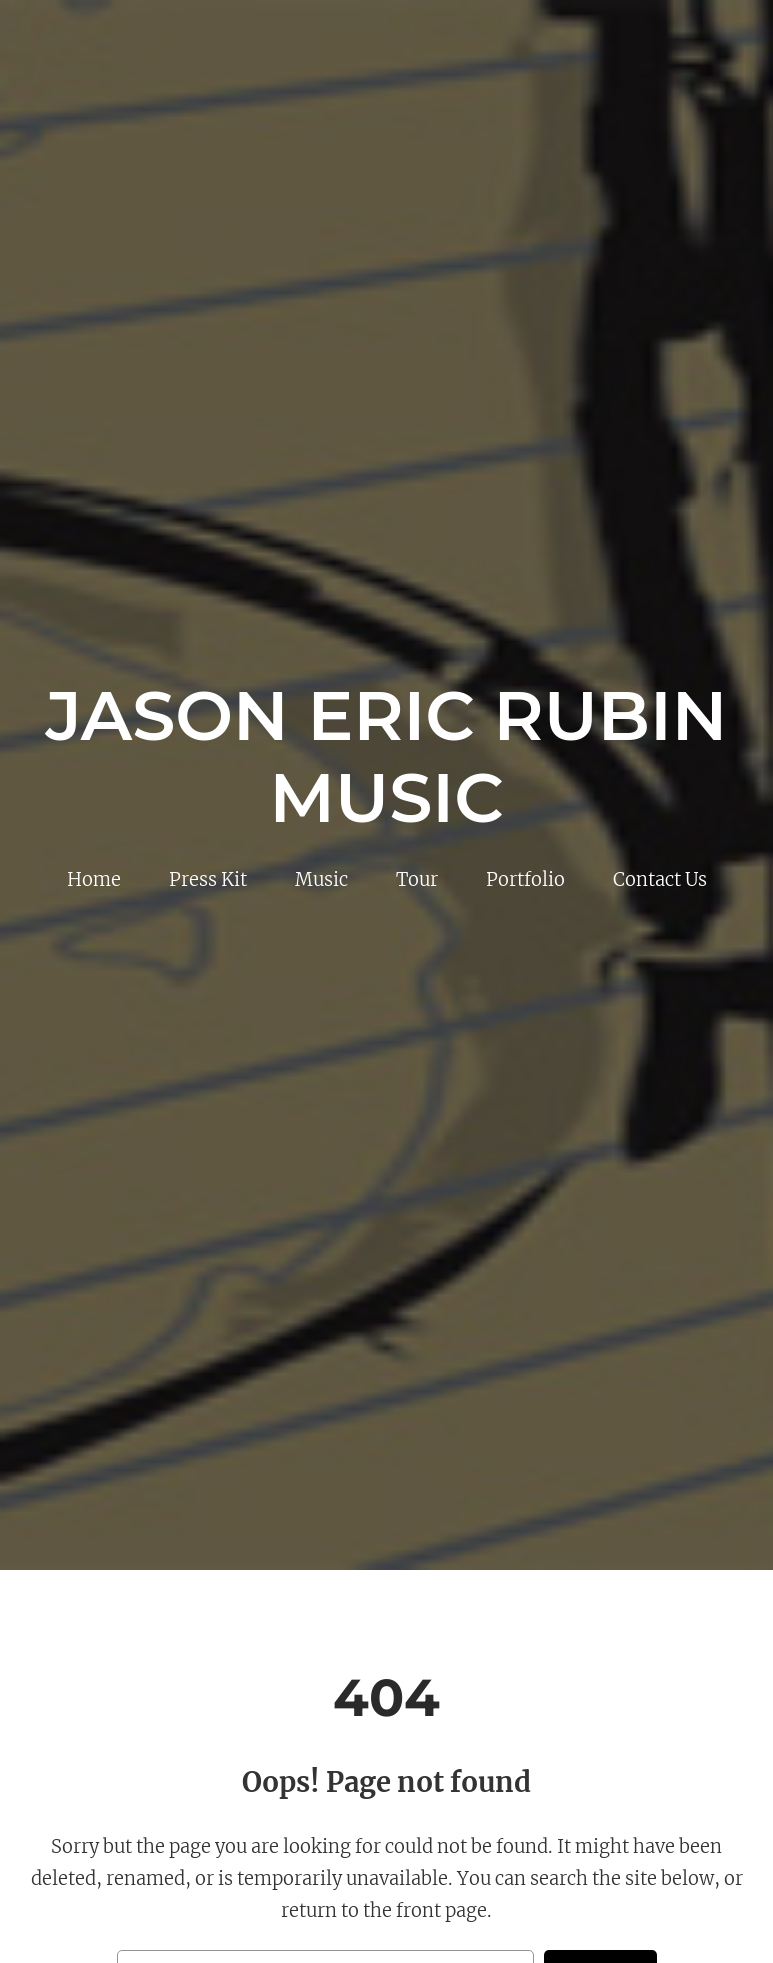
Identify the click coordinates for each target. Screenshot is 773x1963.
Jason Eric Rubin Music (387, 756)
